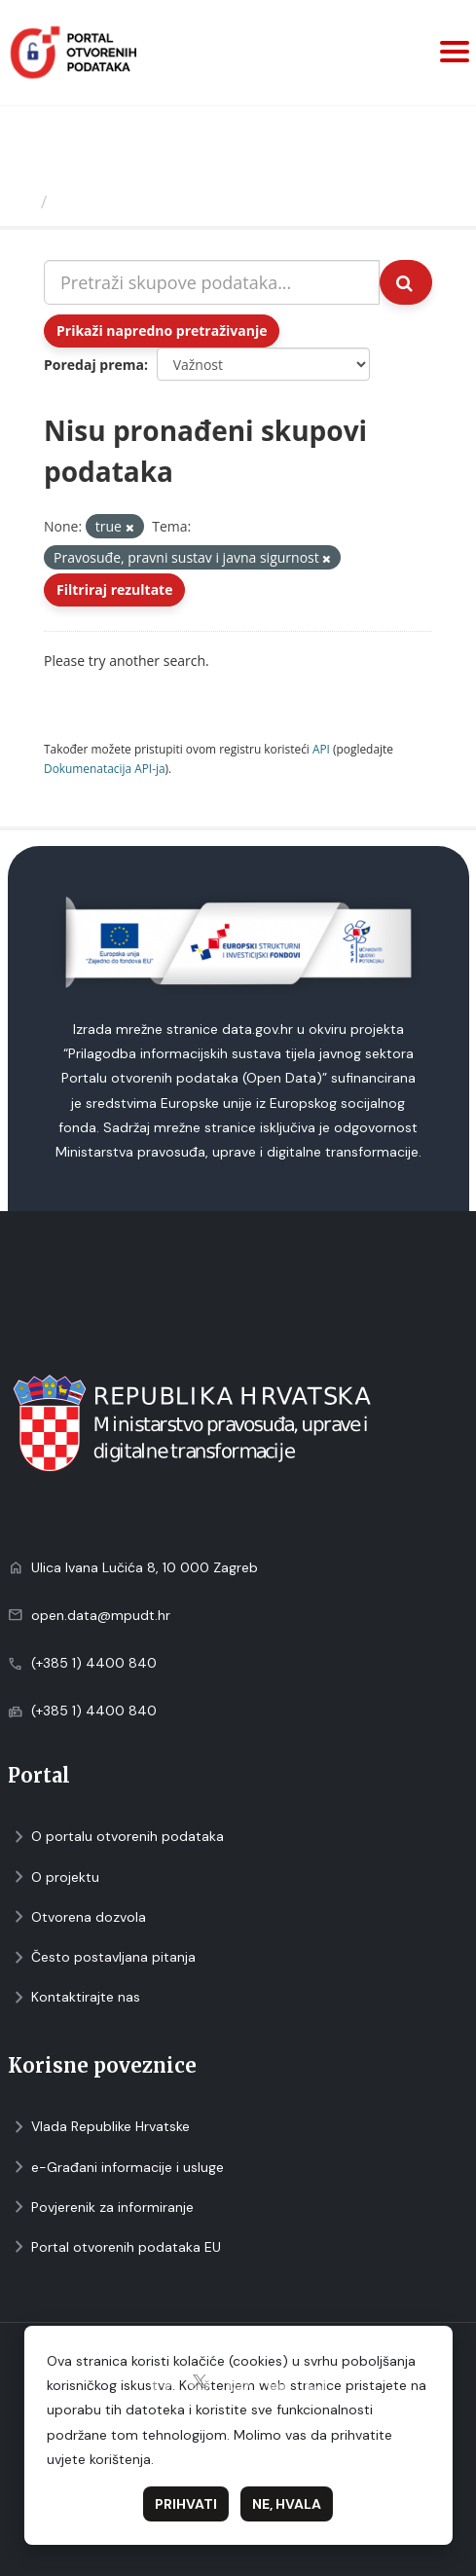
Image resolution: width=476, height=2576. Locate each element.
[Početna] (23, 201)
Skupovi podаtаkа (134, 201)
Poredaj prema (94, 364)
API (321, 748)
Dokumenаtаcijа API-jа (104, 768)
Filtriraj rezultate (114, 589)
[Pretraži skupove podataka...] (212, 282)
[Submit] (406, 282)
